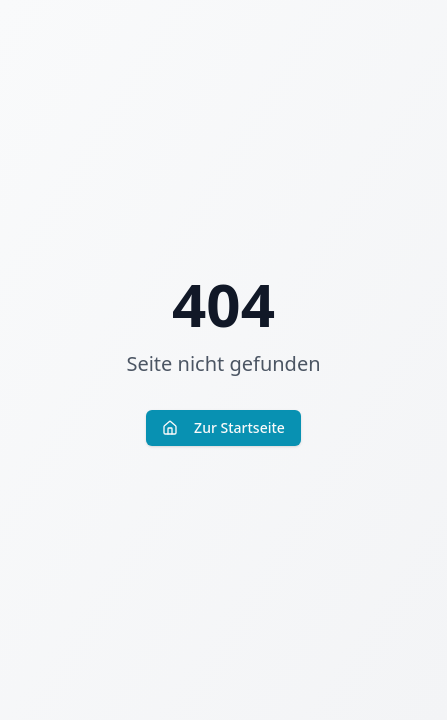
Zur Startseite (223, 427)
